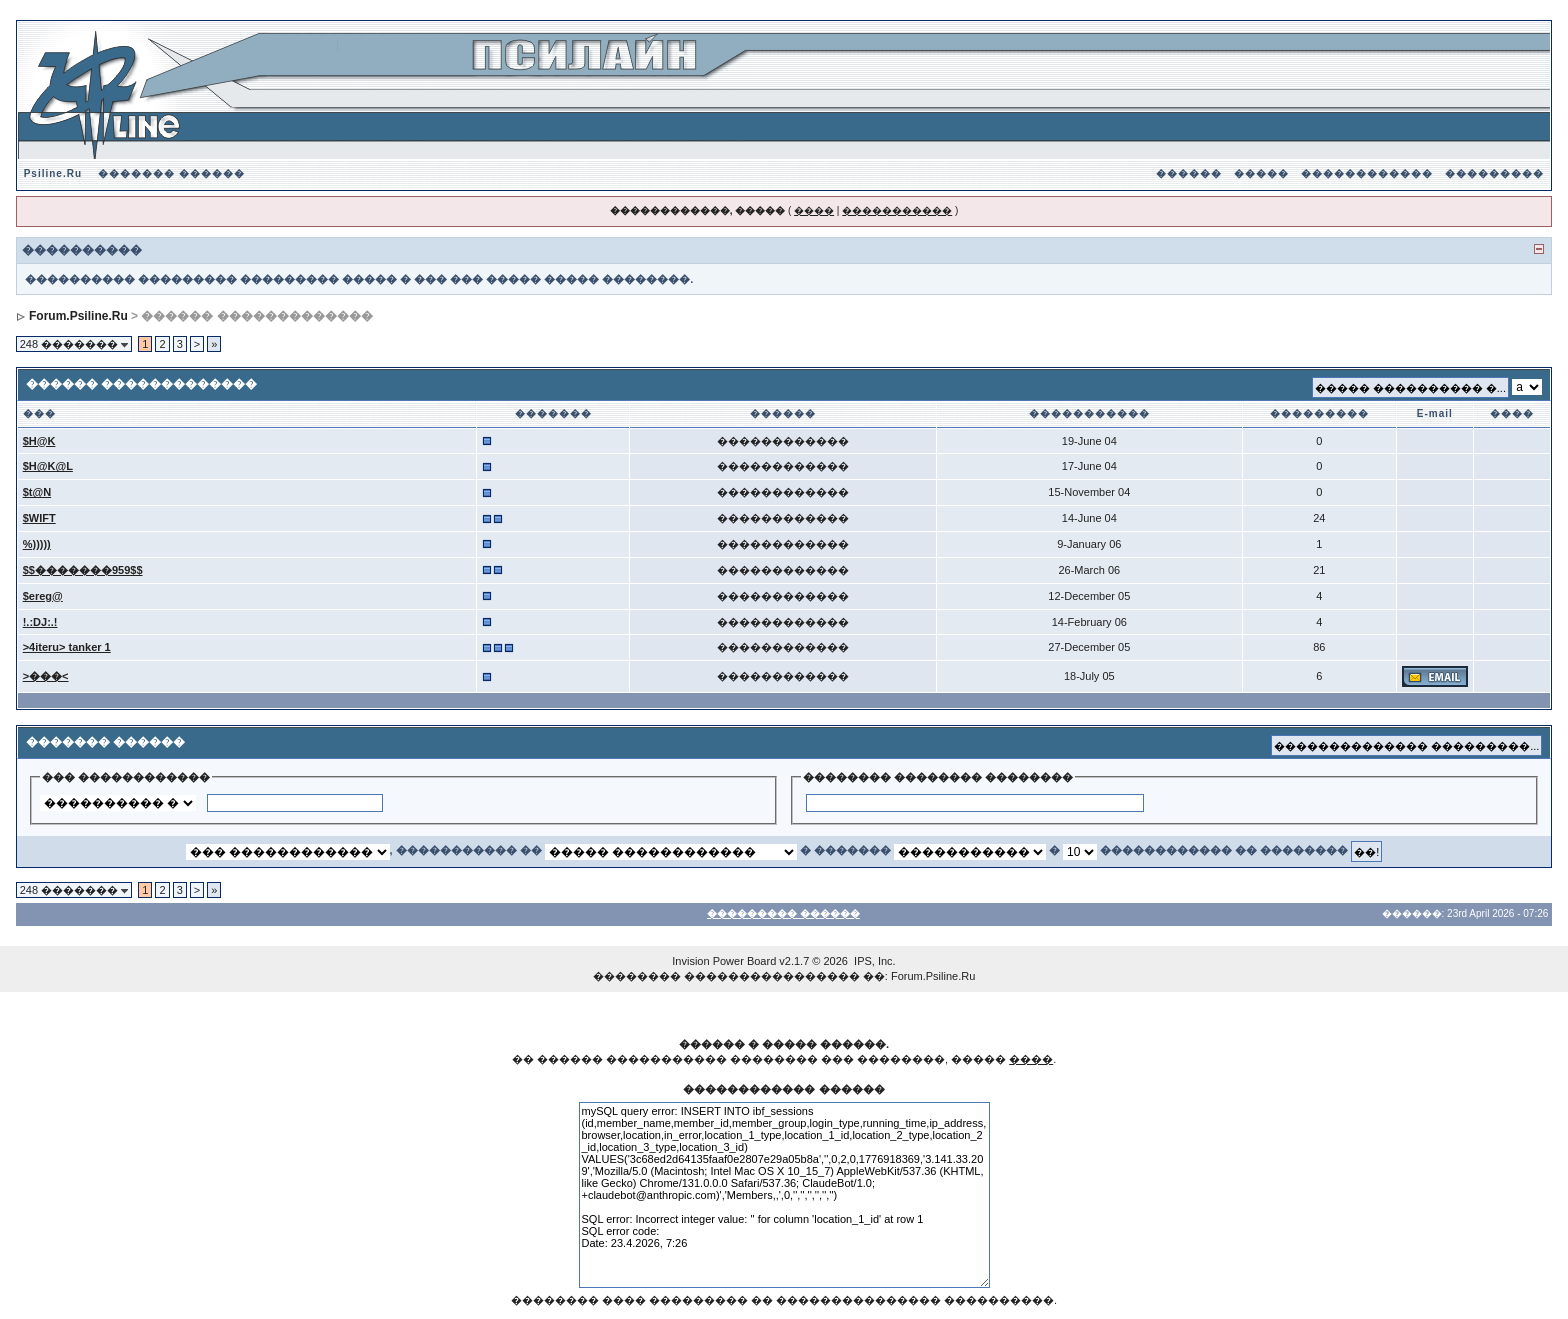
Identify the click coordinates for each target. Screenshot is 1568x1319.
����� (1261, 173)
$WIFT (39, 518)
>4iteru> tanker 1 (67, 647)
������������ (1367, 173)
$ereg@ (43, 596)
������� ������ (171, 173)
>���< (46, 676)
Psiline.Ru (53, 173)
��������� (1494, 173)
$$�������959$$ (83, 570)
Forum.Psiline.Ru (78, 316)
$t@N (37, 492)
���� (814, 210)
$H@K (39, 441)
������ (1189, 173)
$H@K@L (48, 466)
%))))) (37, 544)
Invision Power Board (724, 961)
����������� (897, 210)
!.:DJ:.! (40, 622)
